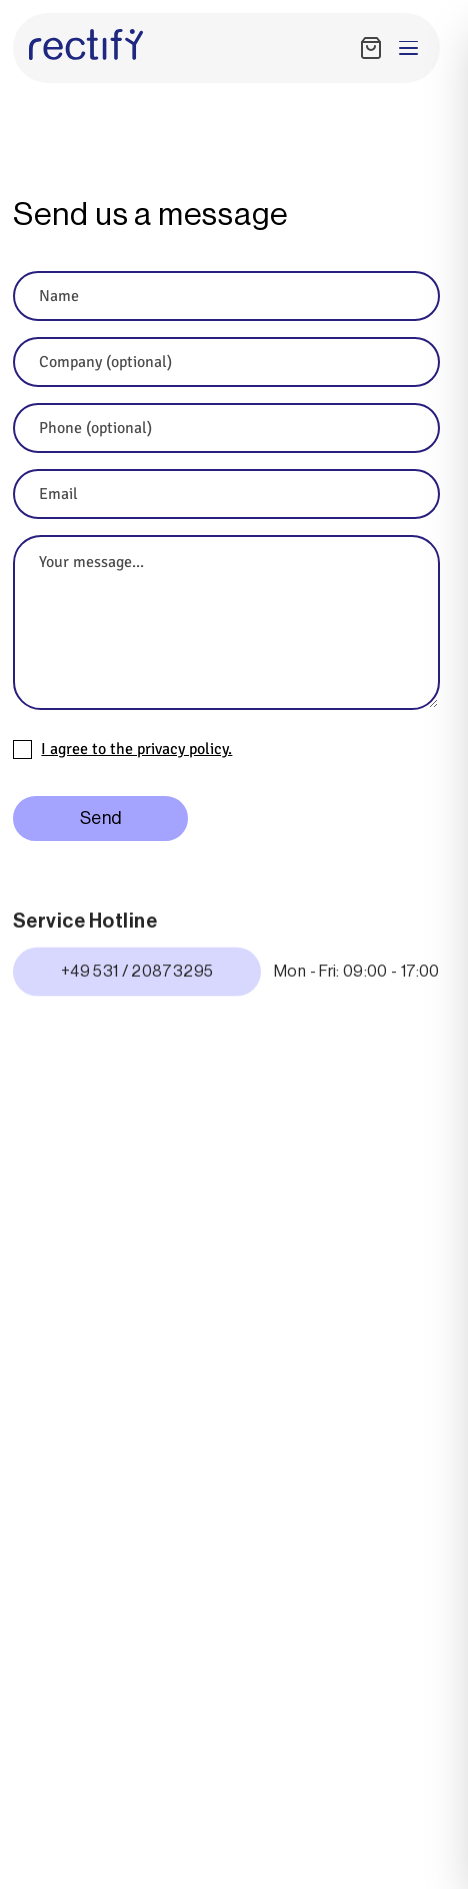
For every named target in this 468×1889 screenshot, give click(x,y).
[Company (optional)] (226, 362)
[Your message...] (226, 622)
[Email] (226, 494)
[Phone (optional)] (226, 428)
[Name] (226, 296)
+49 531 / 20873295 (137, 975)
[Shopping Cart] (371, 48)
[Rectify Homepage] (86, 44)
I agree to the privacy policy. (136, 750)
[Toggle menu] (408, 48)
